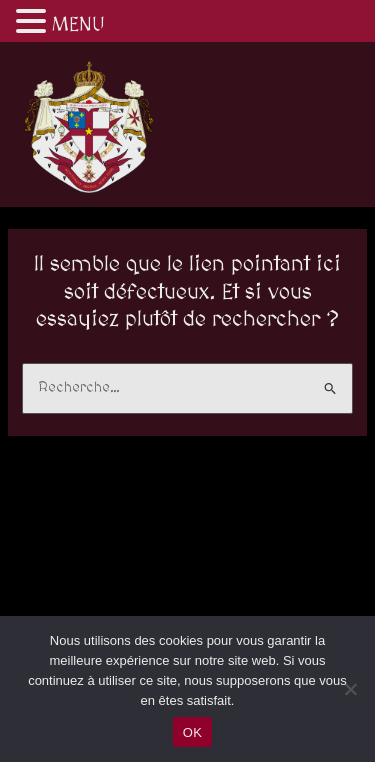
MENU (78, 25)
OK (192, 732)
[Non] (350, 689)
